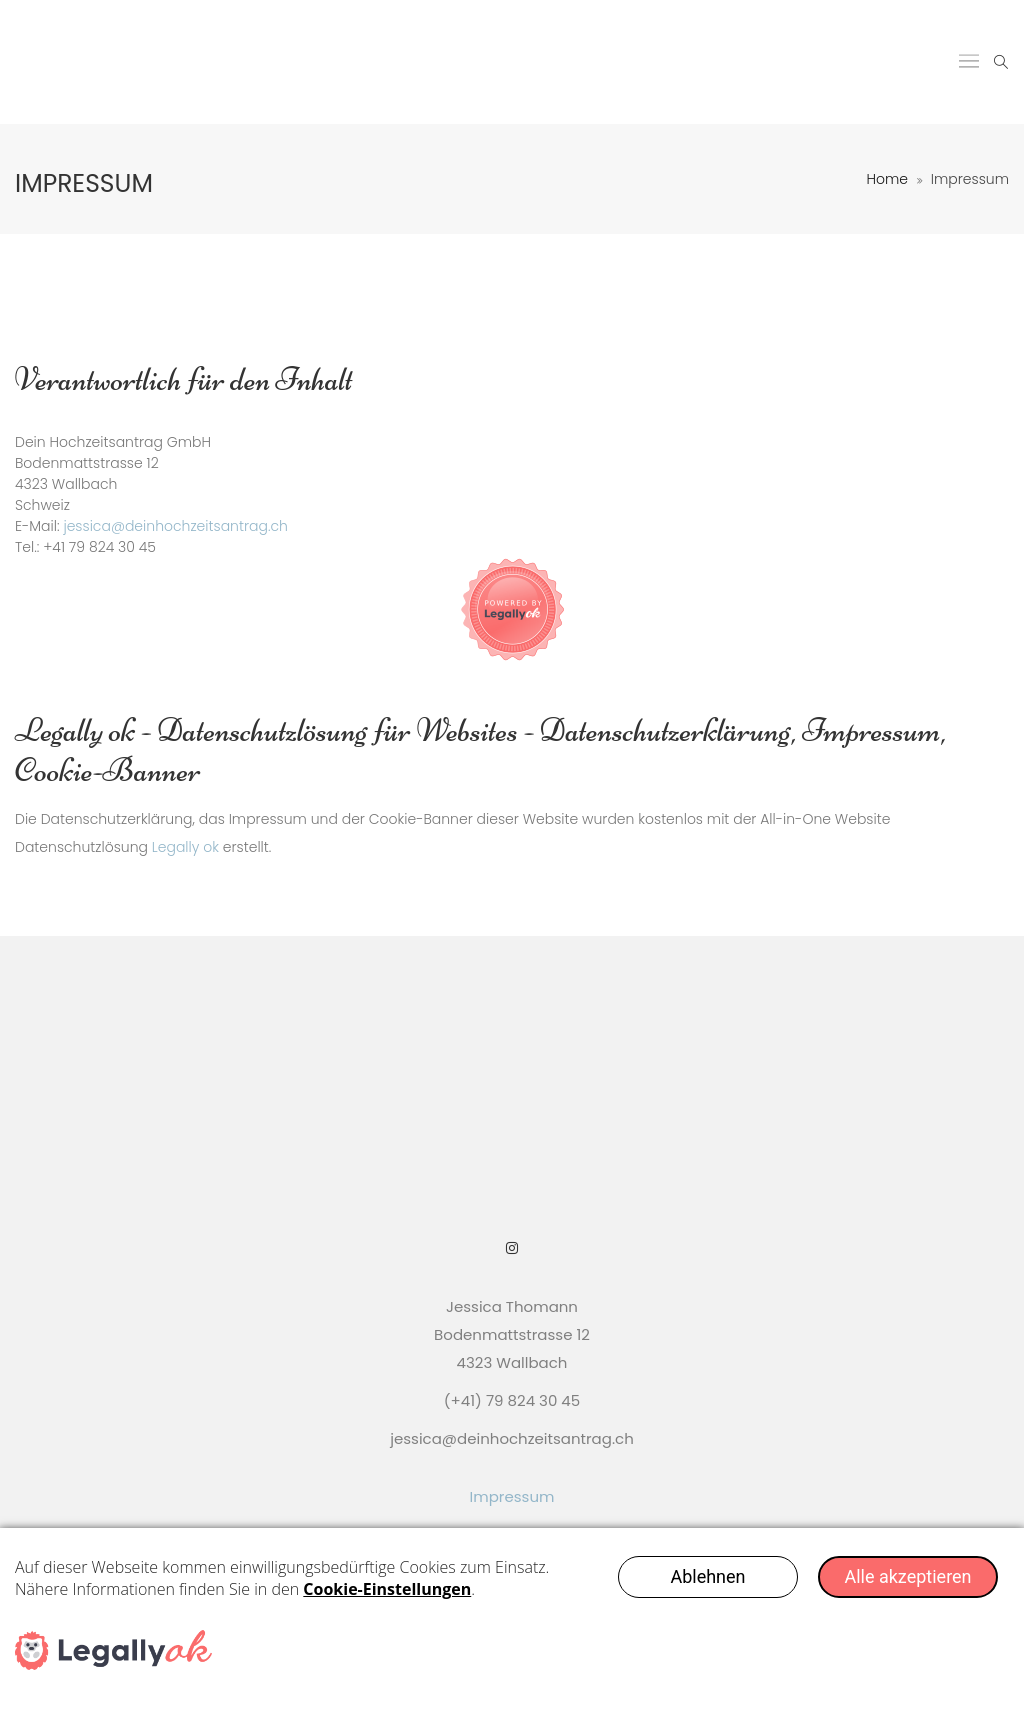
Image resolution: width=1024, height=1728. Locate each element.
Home (887, 179)
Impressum (512, 1496)
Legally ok (185, 847)
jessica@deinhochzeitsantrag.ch (175, 526)
